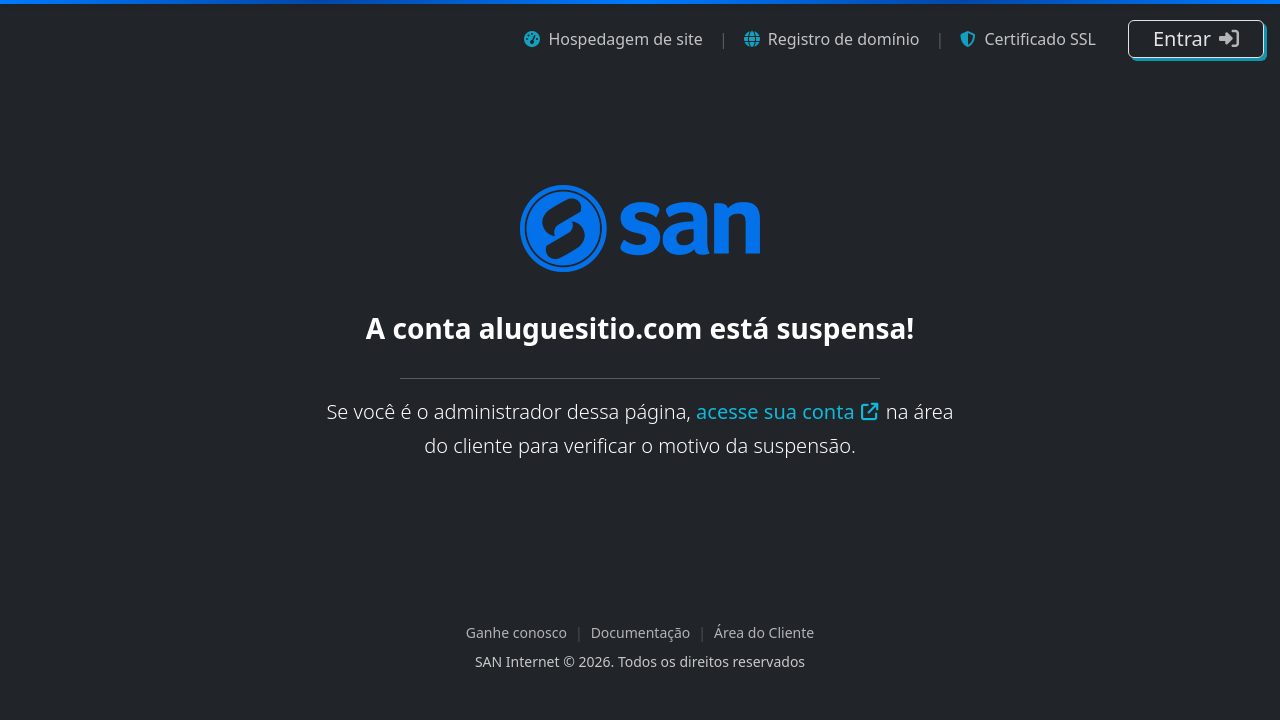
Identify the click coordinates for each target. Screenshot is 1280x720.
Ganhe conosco (516, 632)
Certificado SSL (1028, 39)
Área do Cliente (764, 632)
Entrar (1196, 38)
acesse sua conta (788, 411)
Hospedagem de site (613, 39)
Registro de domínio (832, 39)
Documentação (641, 632)
